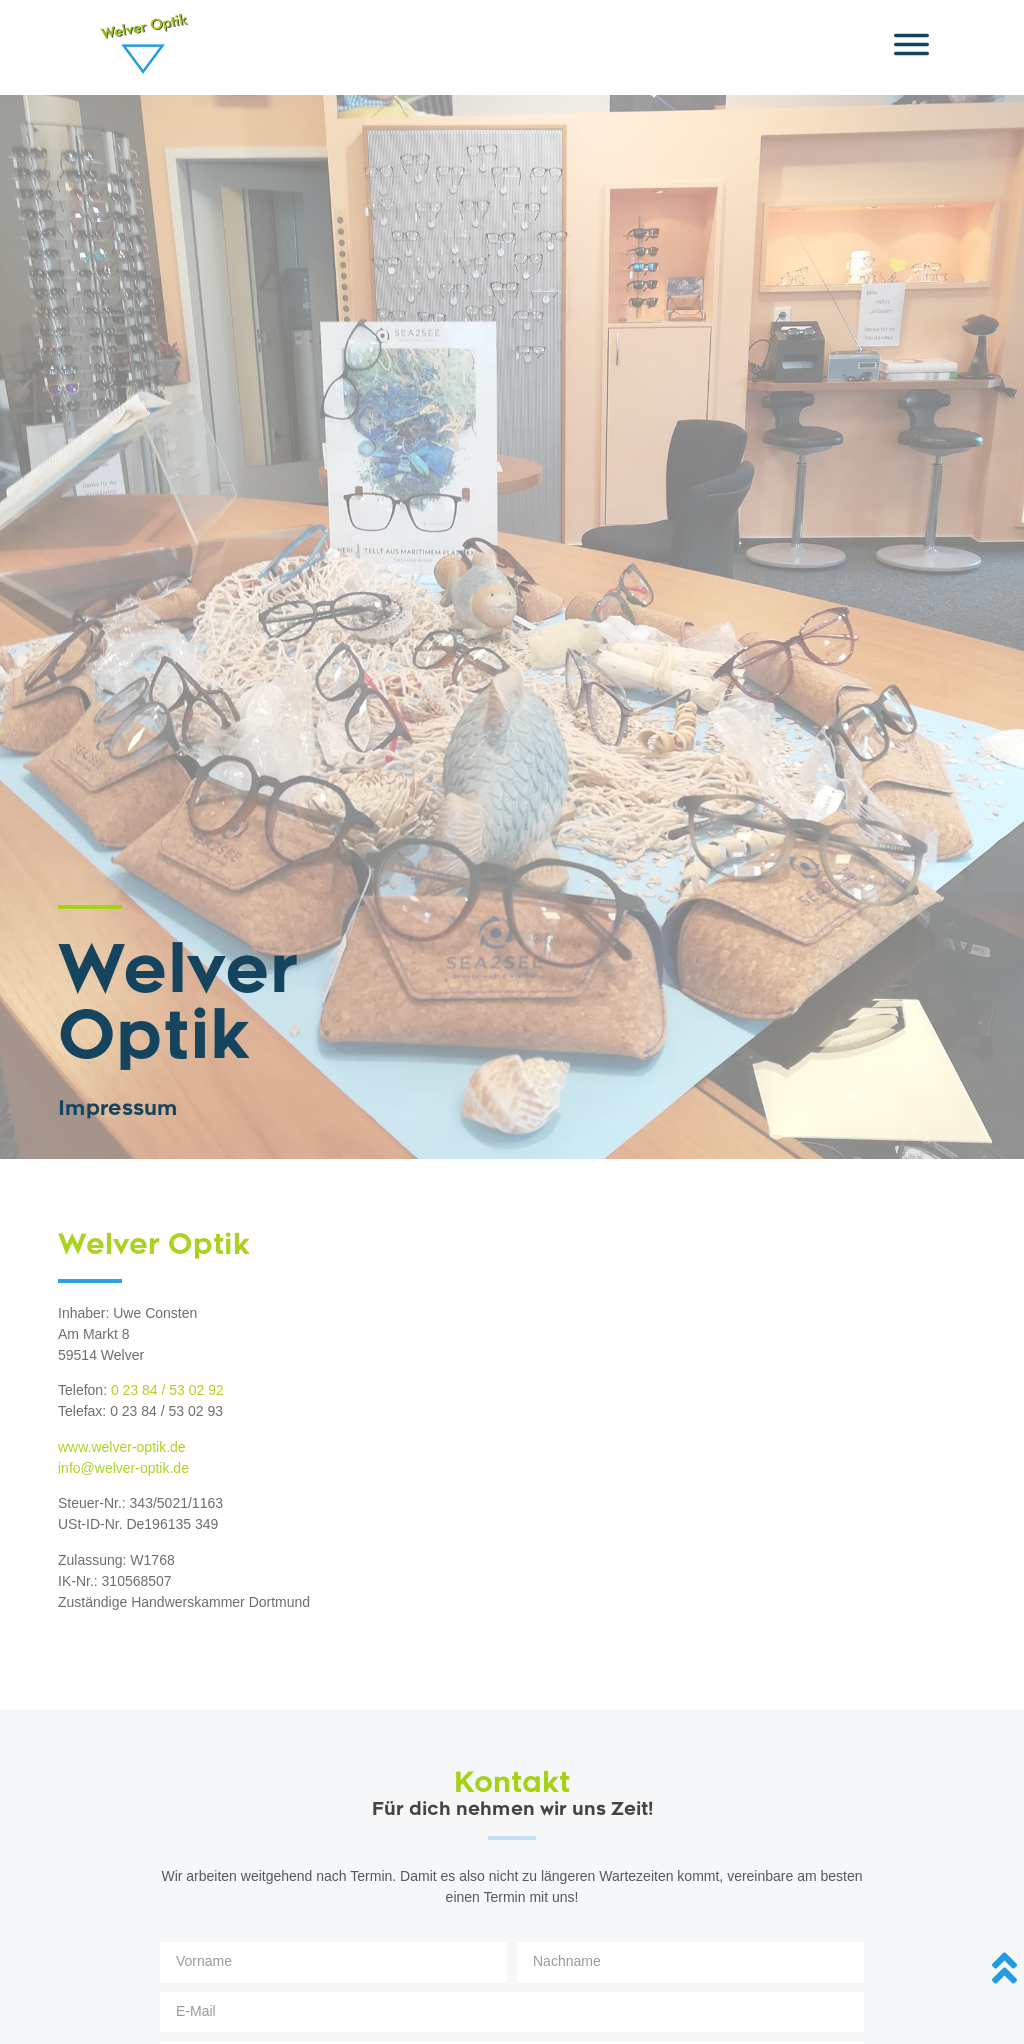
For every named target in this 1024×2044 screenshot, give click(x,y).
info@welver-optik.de (123, 1468)
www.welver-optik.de (122, 1447)
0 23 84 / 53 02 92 (167, 1390)
